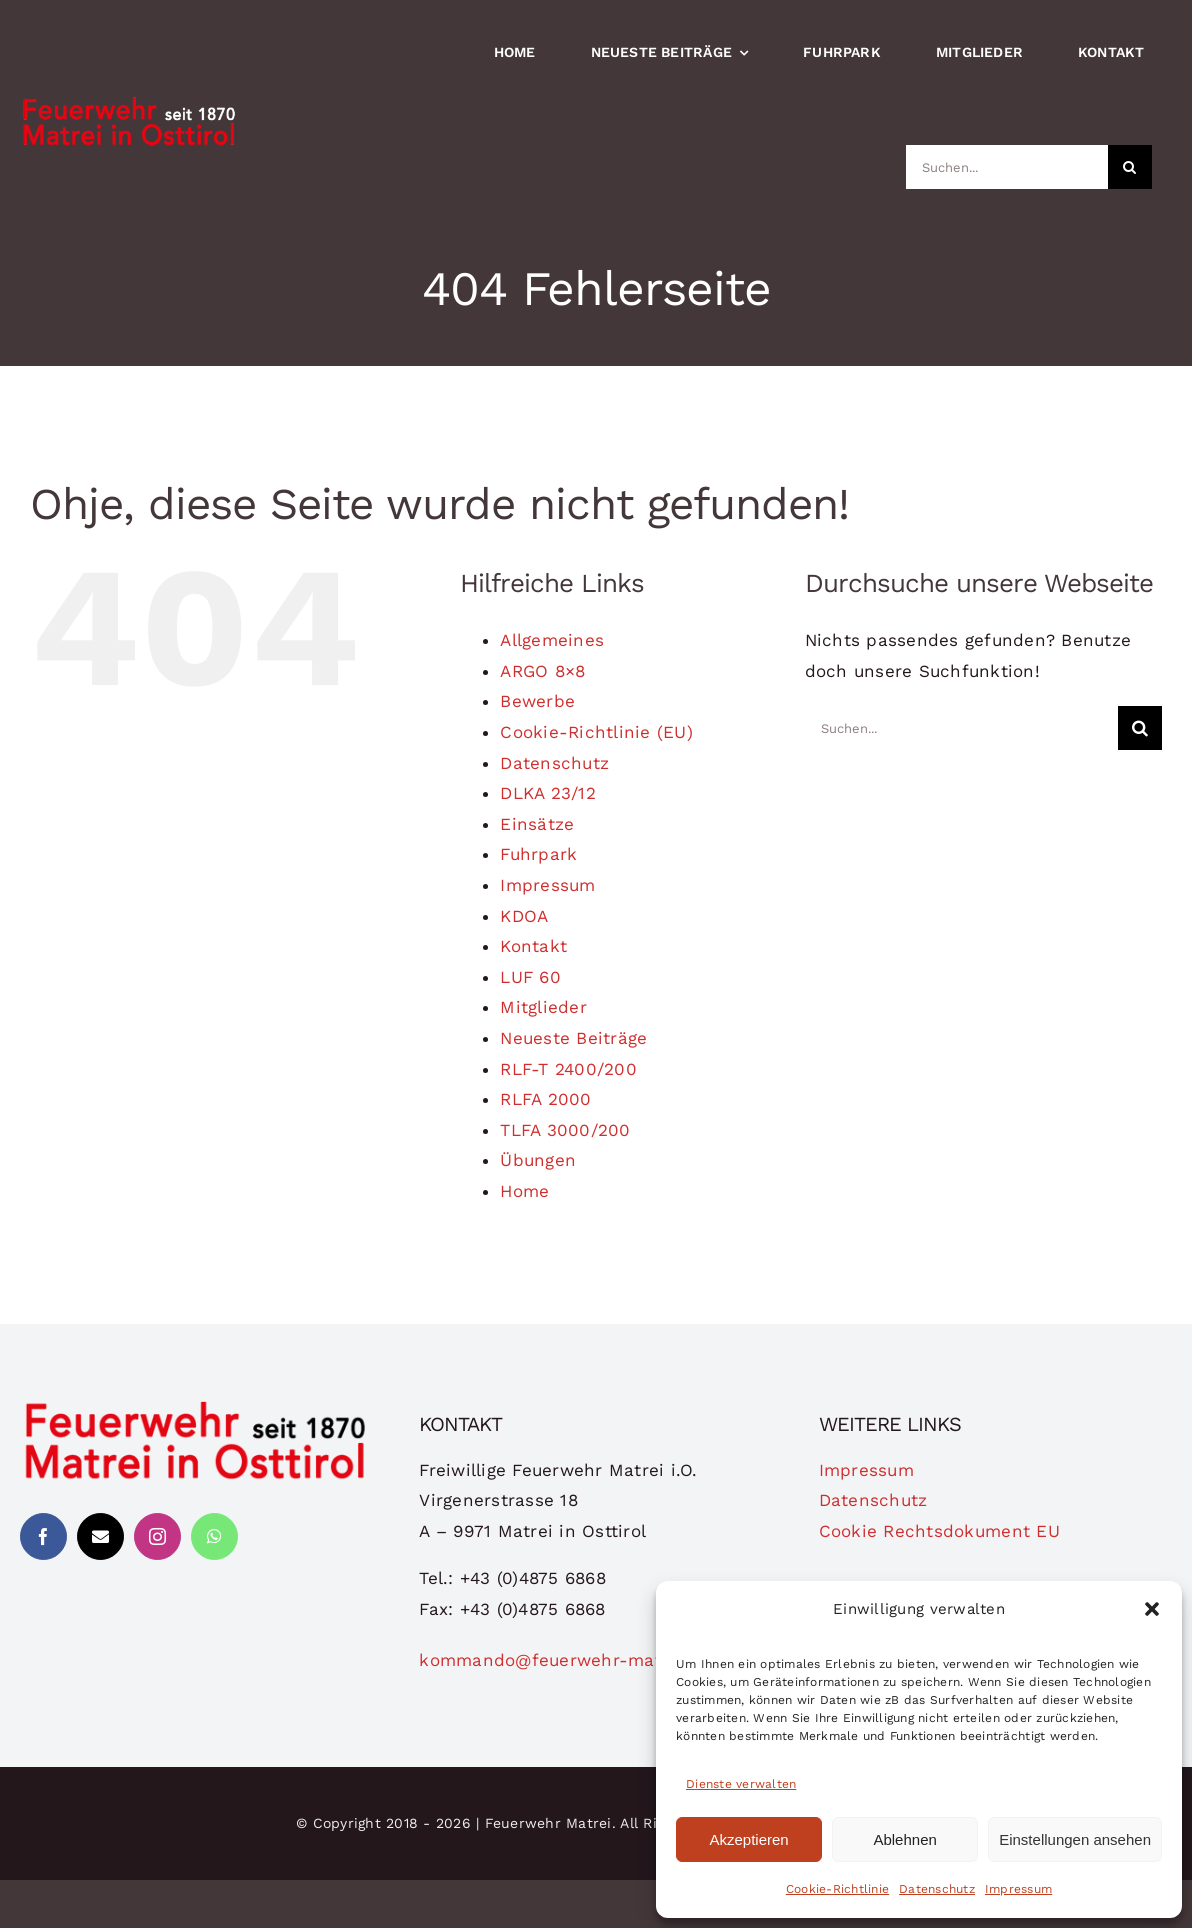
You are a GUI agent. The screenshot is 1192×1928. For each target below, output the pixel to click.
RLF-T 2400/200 (568, 1069)
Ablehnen (904, 1839)
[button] (1152, 1609)
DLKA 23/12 (548, 793)
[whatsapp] (214, 1536)
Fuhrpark (538, 854)
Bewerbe (537, 701)
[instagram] (157, 1536)
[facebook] (43, 1536)
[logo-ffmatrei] (196, 1407)
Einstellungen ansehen (1075, 1839)
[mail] (100, 1536)
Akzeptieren (748, 1839)
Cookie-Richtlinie (837, 1889)
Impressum (1018, 1889)
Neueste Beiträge (573, 1038)
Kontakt (533, 946)
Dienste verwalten (741, 1784)
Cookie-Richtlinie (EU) (596, 732)
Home (524, 1191)
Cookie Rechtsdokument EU (939, 1531)
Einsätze (537, 824)
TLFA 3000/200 (565, 1130)
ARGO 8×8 (542, 671)
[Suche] (1130, 167)
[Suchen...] (1007, 167)
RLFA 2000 (545, 1099)
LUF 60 (530, 977)
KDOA (524, 916)
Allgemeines (552, 640)
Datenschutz (937, 1889)
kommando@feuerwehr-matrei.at (563, 1660)
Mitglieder (543, 1007)
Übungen (538, 1160)
